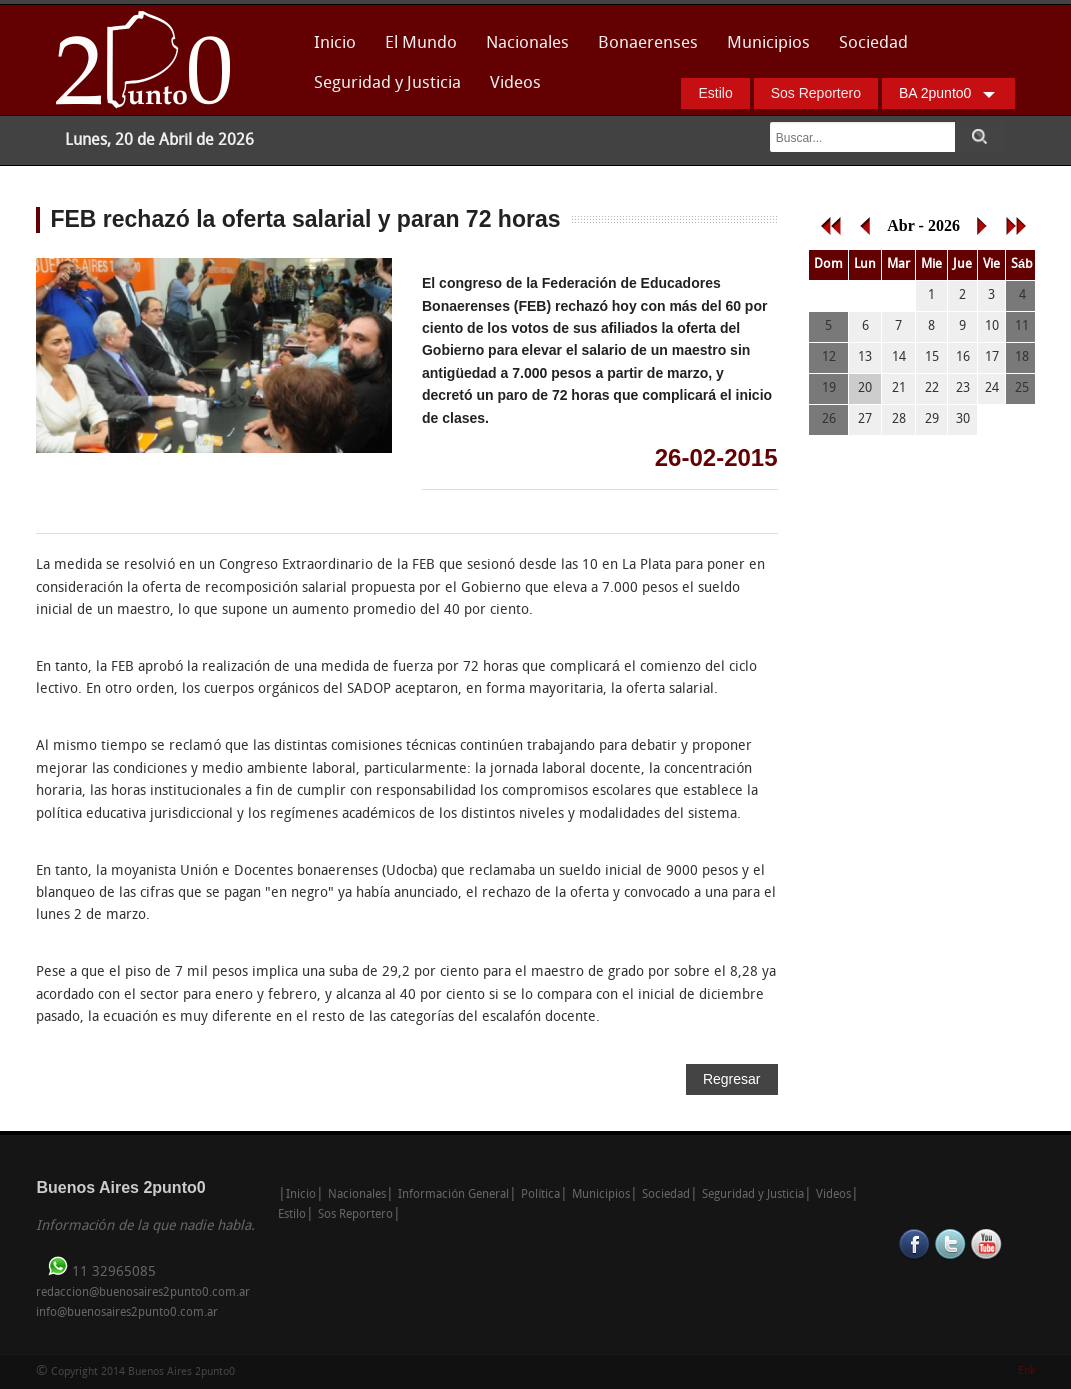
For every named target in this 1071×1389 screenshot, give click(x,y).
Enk (1026, 1371)
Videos (515, 83)
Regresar (732, 1079)
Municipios (768, 43)
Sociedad (873, 43)
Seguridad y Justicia (387, 83)
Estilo (715, 93)
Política (540, 1195)
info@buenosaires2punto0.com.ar (127, 1313)
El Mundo (421, 43)
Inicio (335, 43)
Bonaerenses (642, 49)
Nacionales (527, 43)
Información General (453, 1195)
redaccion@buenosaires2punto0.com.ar (143, 1293)
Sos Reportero (816, 93)
